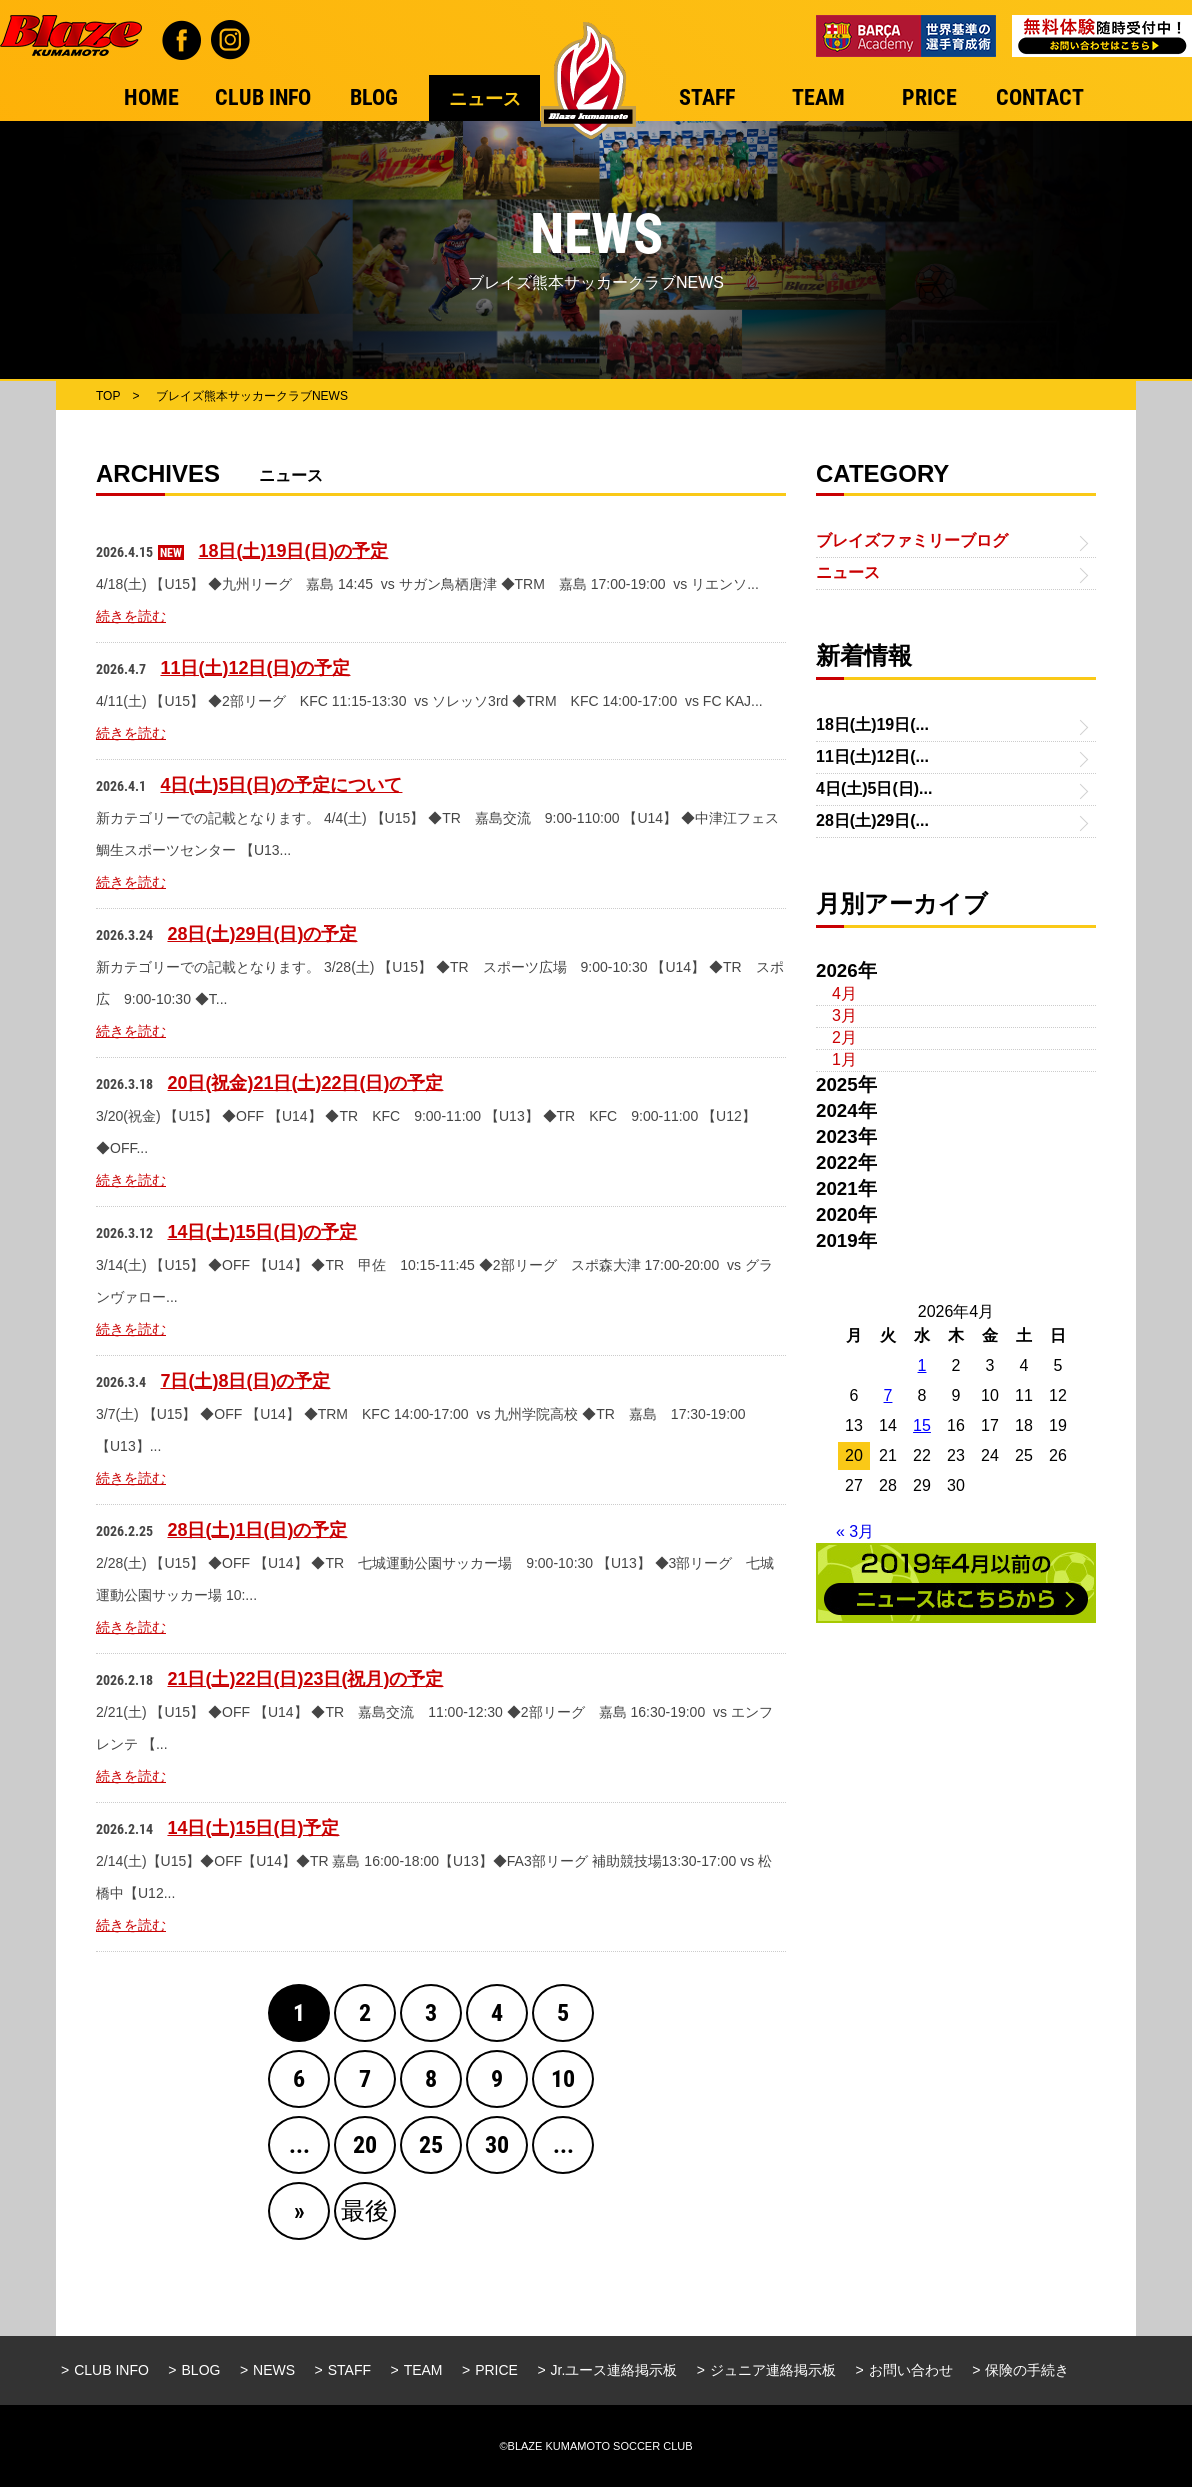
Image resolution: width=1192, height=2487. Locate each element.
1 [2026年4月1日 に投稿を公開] (922, 1365)
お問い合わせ (911, 2370)
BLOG (201, 2370)
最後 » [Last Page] (365, 2218)
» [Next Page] (299, 2211)
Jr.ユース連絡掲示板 (614, 2370)
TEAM (423, 2370)
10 (563, 2079)
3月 (844, 1015)
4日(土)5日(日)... (874, 788)
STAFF (349, 2370)
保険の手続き (1027, 2370)
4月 (844, 993)
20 (365, 2145)
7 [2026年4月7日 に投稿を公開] (888, 1395)
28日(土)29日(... (872, 820)
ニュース (848, 572)
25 (431, 2145)
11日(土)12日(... (872, 756)
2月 (844, 1037)
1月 (844, 1059)
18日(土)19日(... (872, 724)
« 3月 (855, 1531)
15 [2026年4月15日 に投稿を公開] (922, 1425)
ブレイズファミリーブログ (912, 540)
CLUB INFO (111, 2370)
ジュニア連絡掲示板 (773, 2370)
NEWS (274, 2370)
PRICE (496, 2370)
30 (497, 2145)
